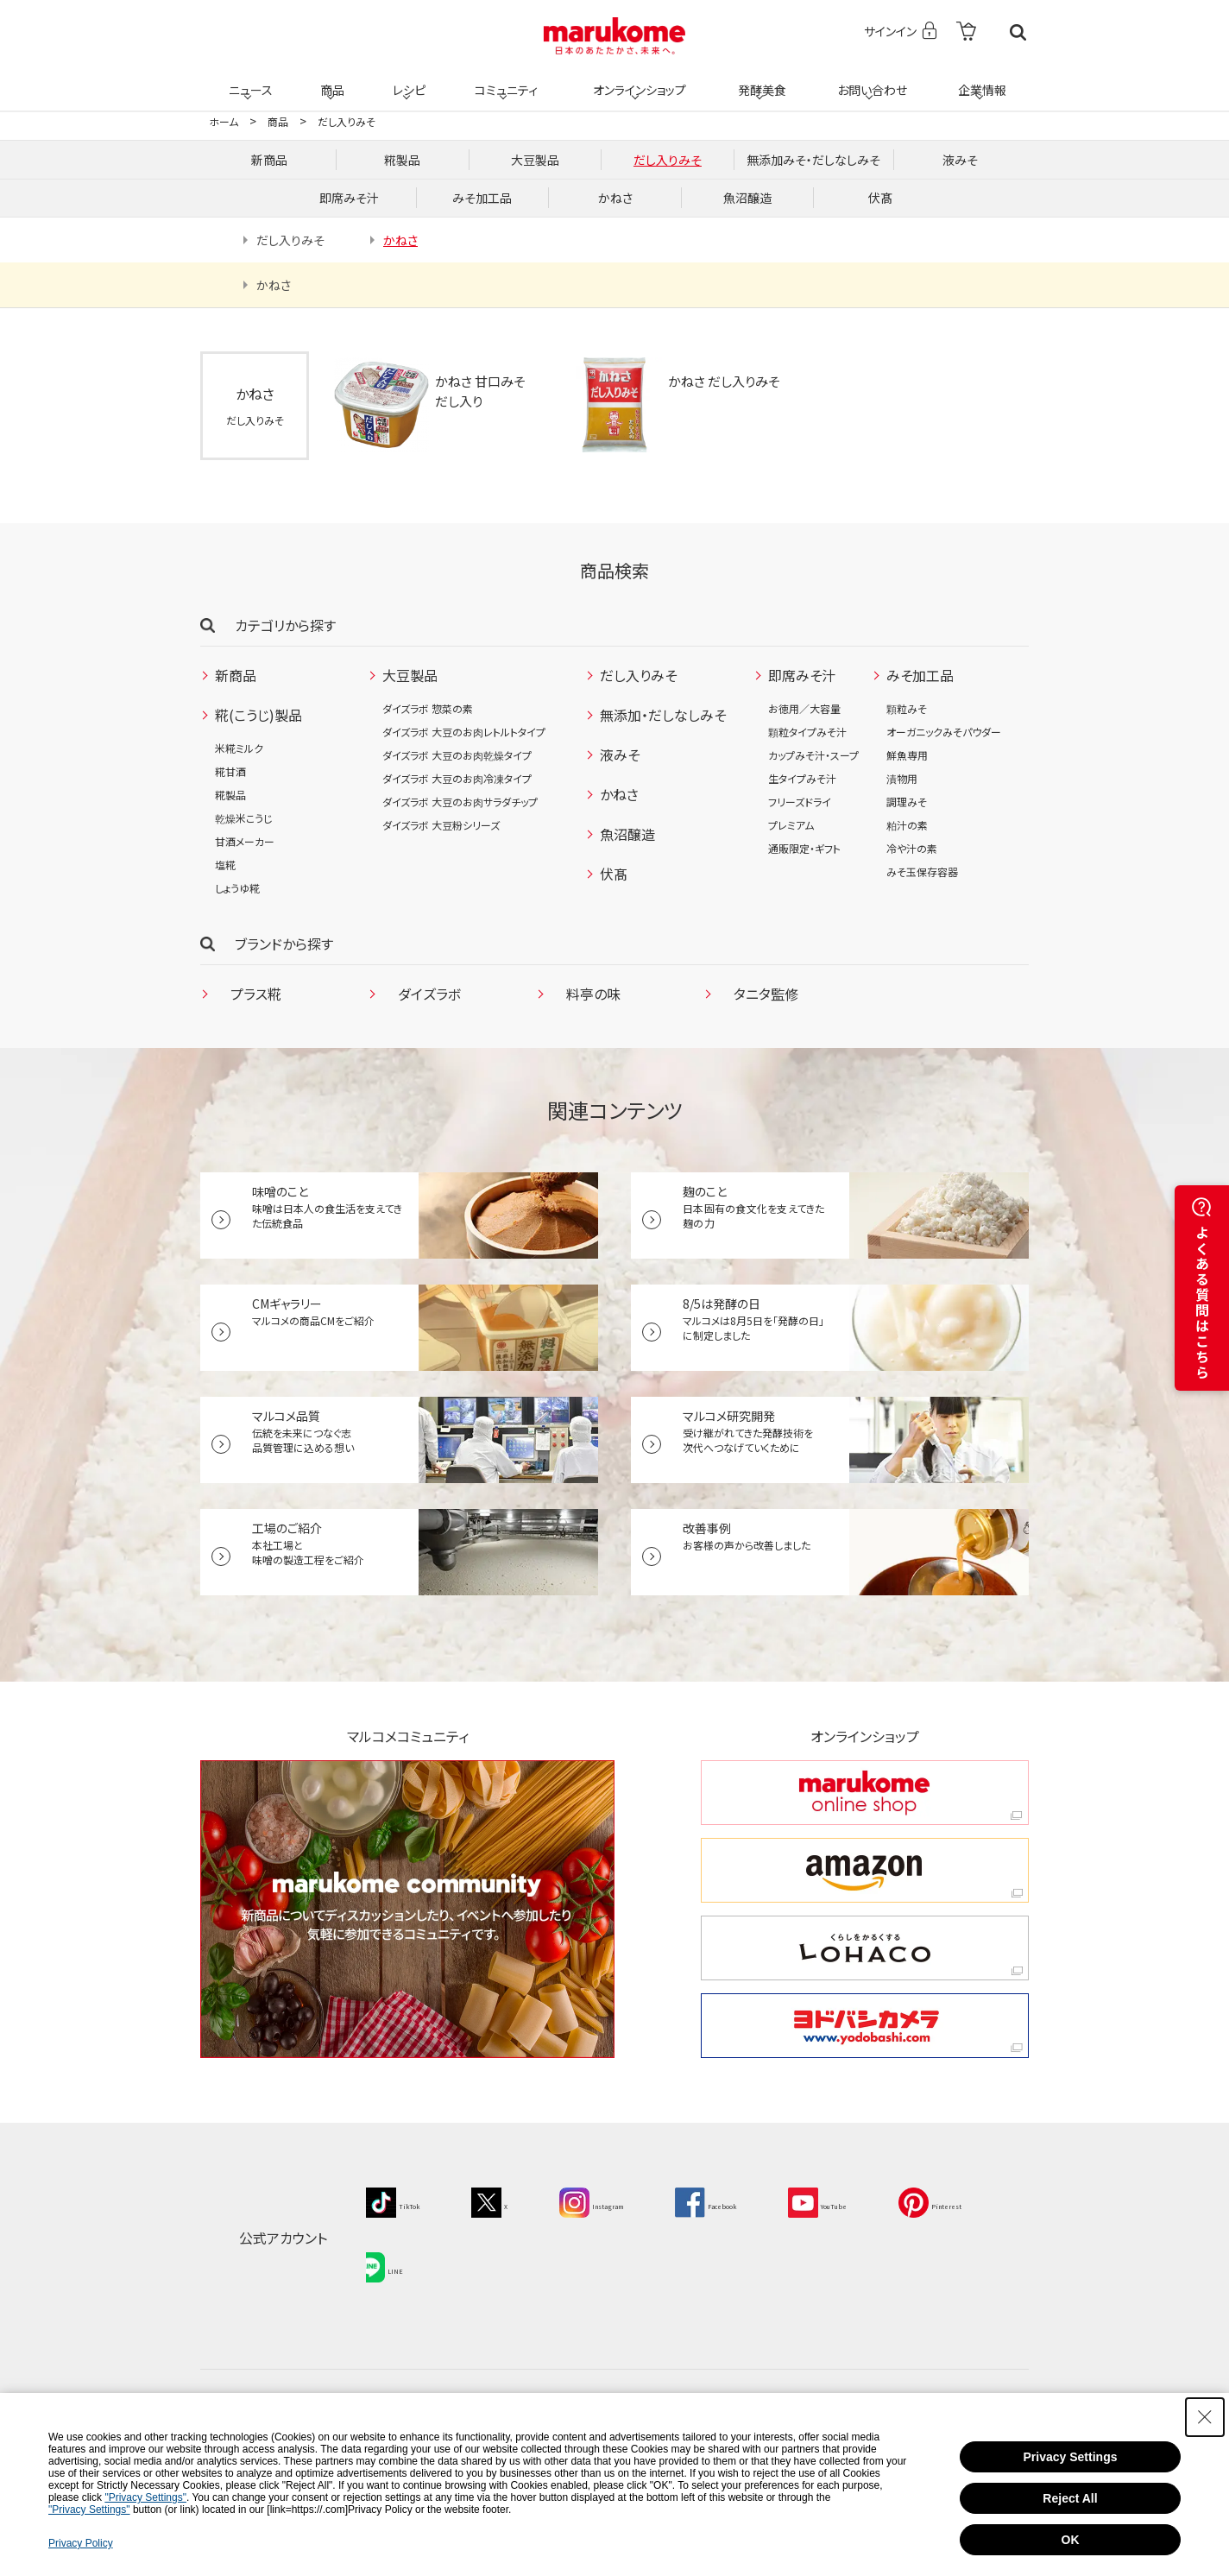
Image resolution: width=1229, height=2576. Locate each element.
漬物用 (901, 778)
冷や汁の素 (911, 848)
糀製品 (230, 794)
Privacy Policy (80, 2543)
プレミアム (791, 825)
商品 (330, 79)
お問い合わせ (869, 79)
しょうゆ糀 (237, 888)
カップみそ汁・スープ (813, 755)
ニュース (248, 79)
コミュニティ (503, 79)
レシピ (406, 79)
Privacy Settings (1071, 2457)
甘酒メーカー (244, 841)
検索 (1018, 32)
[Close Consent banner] (1205, 2417)
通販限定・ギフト (804, 848)
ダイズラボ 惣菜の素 (427, 708)
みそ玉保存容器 (922, 871)
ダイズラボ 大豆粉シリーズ (441, 825)
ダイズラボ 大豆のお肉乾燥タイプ (457, 755)
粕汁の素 (907, 825)
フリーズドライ (799, 801)
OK (1071, 2540)
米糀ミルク (239, 748)
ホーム (223, 121)
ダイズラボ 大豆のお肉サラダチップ (460, 801)
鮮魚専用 (907, 755)
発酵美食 (759, 79)
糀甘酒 (230, 771)
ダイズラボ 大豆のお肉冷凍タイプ (457, 778)
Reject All (1070, 2498)
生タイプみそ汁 (802, 778)
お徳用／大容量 (804, 708)
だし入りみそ (346, 121)
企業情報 (979, 79)
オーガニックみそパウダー (943, 731)
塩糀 (225, 864)
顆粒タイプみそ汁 (807, 731)
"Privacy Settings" (145, 2497)
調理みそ (906, 801)
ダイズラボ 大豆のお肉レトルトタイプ (463, 731)
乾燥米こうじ (243, 818)
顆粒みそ (906, 708)
